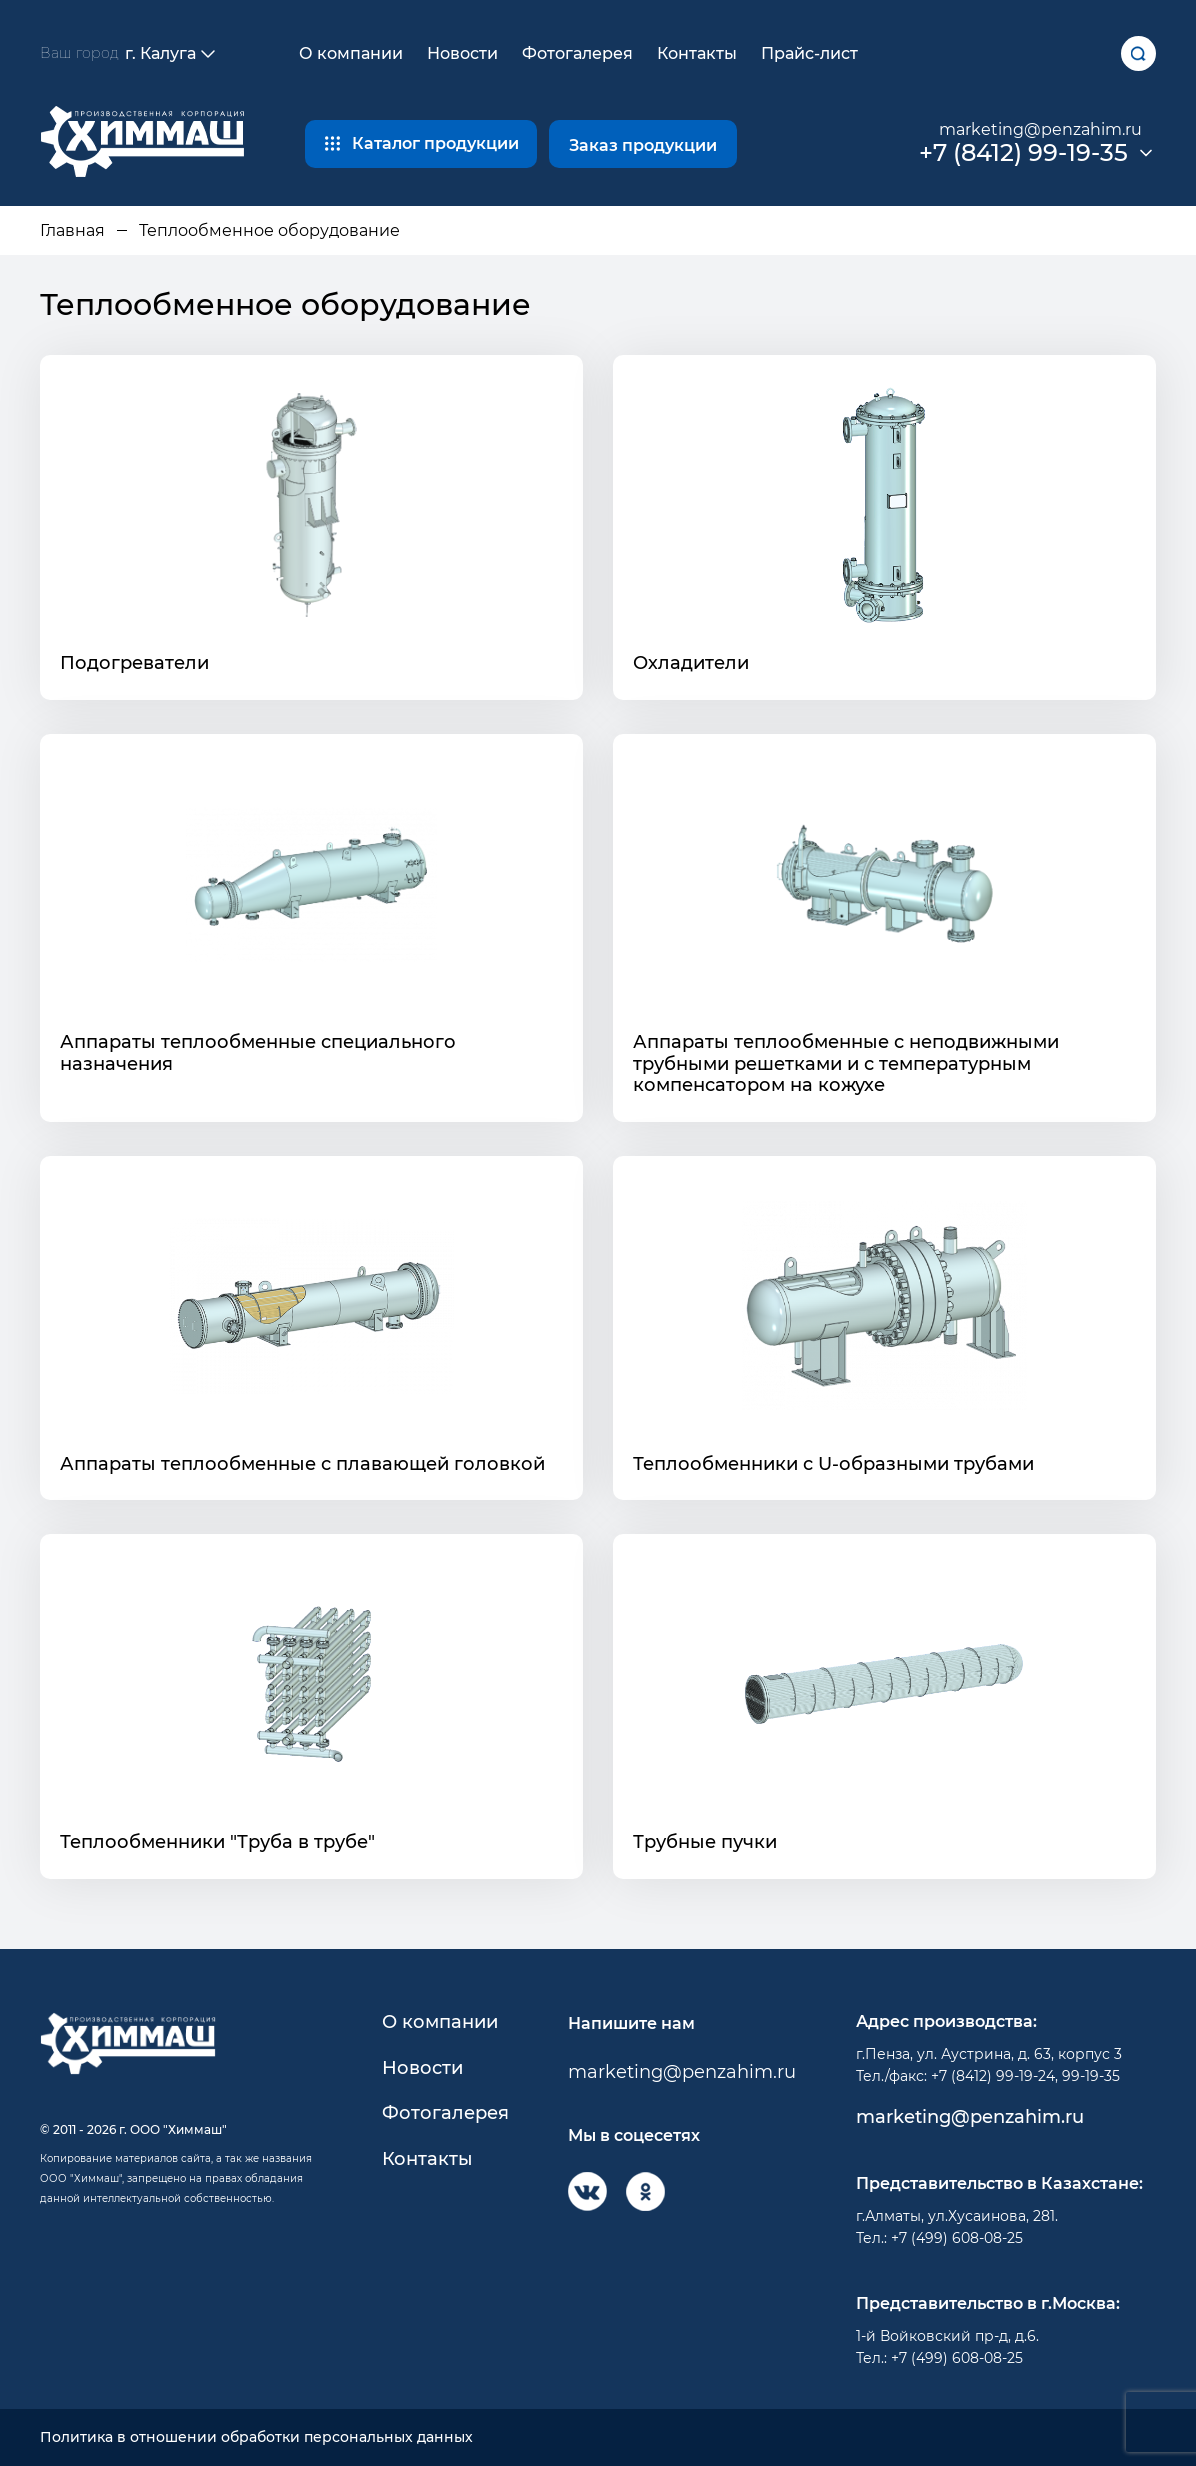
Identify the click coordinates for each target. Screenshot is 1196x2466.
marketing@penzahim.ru (1040, 129)
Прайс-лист (809, 53)
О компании (351, 53)
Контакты (697, 53)
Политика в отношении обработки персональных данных (256, 2437)
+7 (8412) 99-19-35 (1023, 153)
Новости (462, 53)
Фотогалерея (577, 53)
